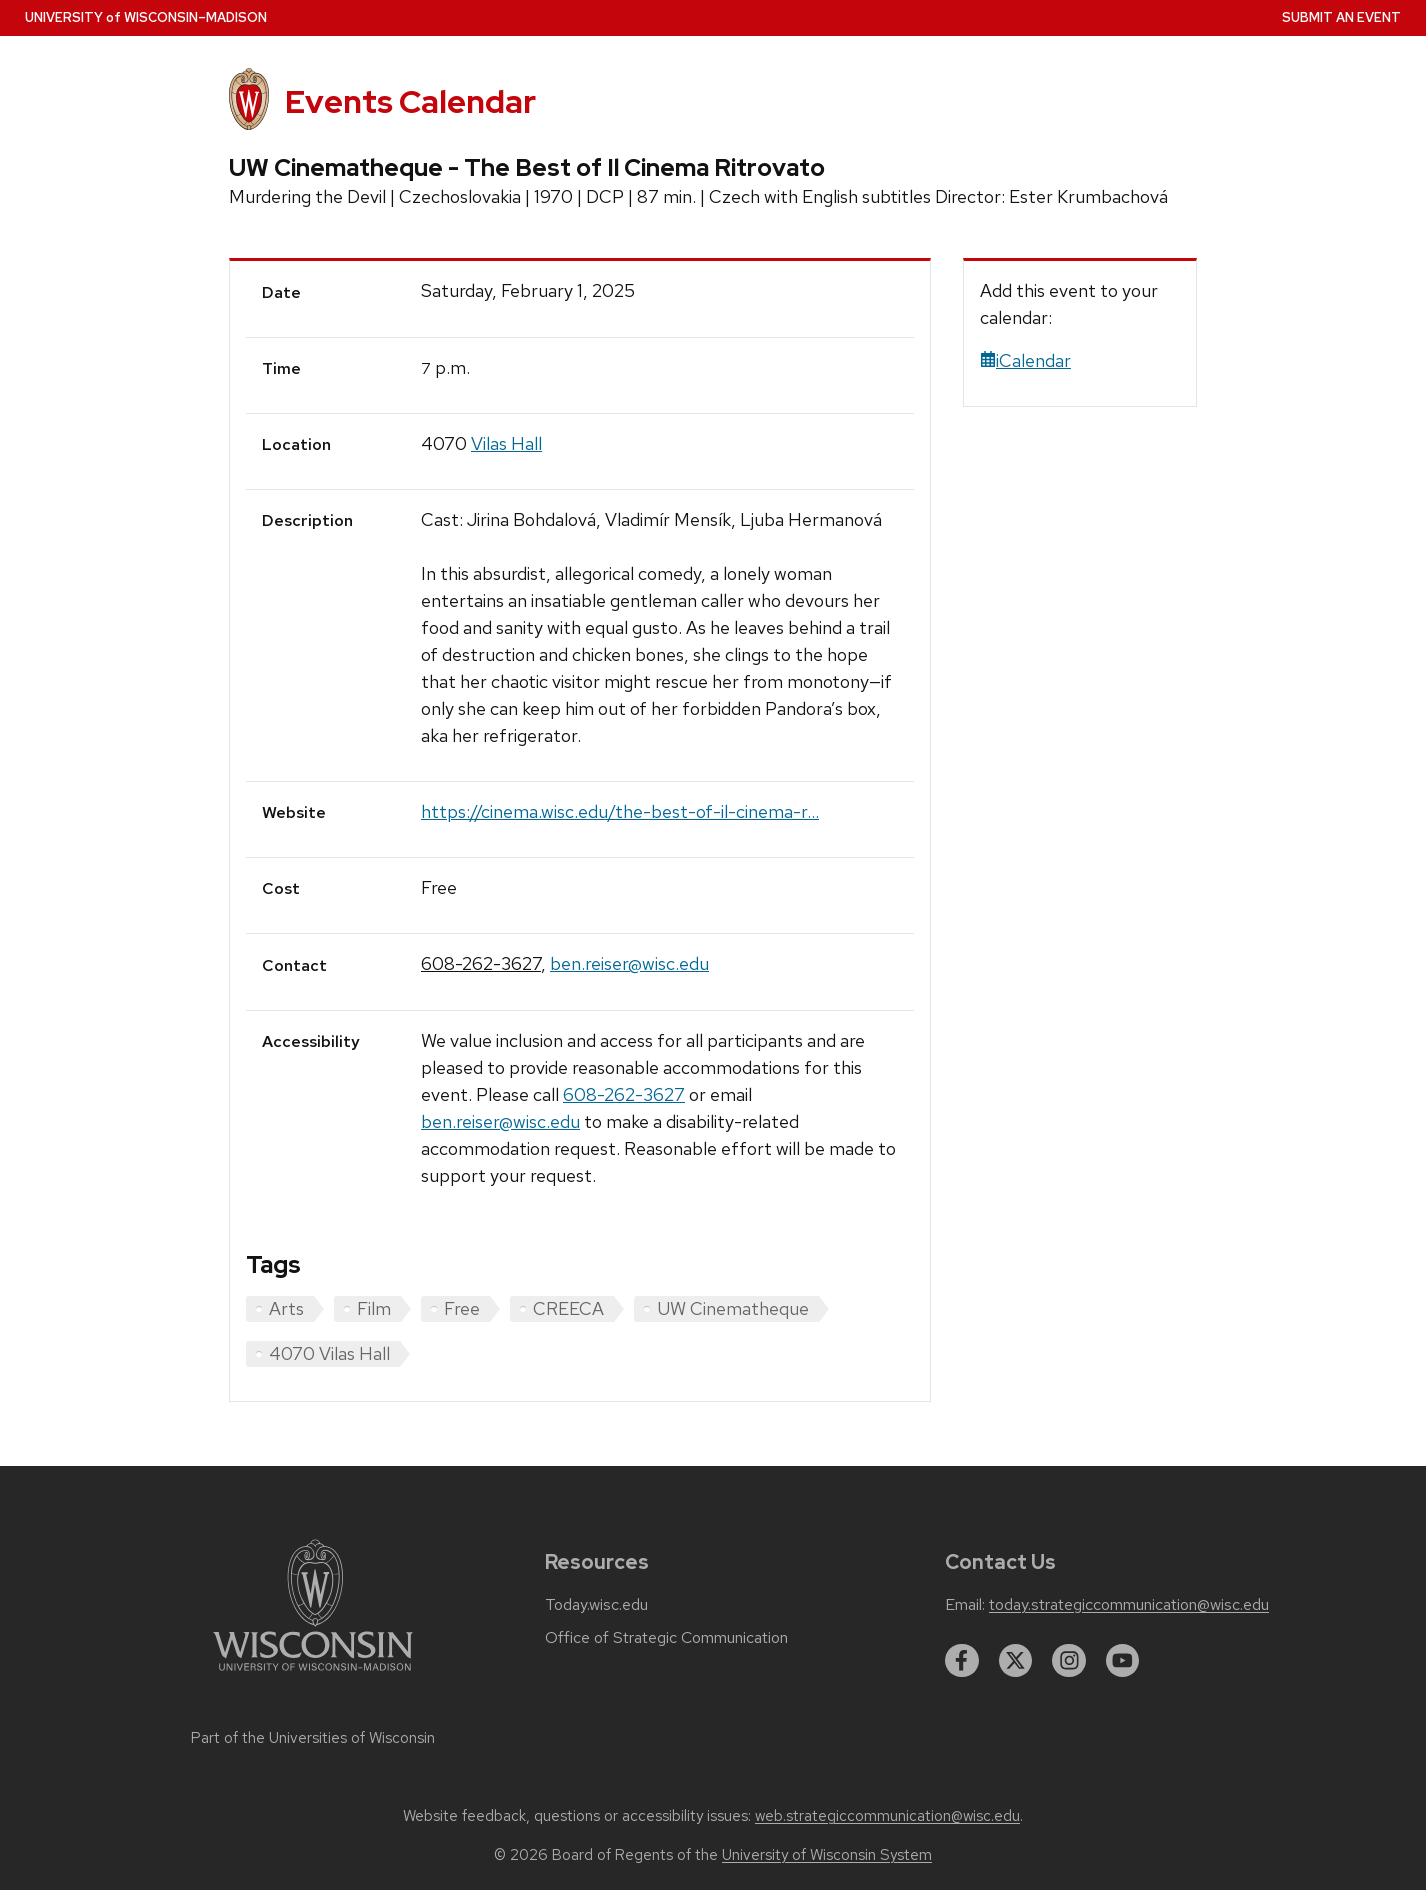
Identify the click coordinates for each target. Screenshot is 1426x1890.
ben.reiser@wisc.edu (629, 963)
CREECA (568, 1308)
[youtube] (1123, 1661)
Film (374, 1308)
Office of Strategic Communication (666, 1638)
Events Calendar (410, 101)
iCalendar (1025, 360)
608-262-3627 (481, 963)
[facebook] (962, 1661)
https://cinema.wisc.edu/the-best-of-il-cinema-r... (620, 811)
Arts (286, 1308)
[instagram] (1069, 1661)
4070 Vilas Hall (329, 1353)
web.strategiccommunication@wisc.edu (887, 1816)
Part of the (313, 1738)
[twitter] (1016, 1661)
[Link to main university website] (313, 1674)
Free (462, 1308)
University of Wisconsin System (827, 1855)
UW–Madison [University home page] (146, 17)
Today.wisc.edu (596, 1605)
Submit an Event (1341, 17)
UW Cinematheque (733, 1308)
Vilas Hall (506, 443)
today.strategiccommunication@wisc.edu (1129, 1605)
